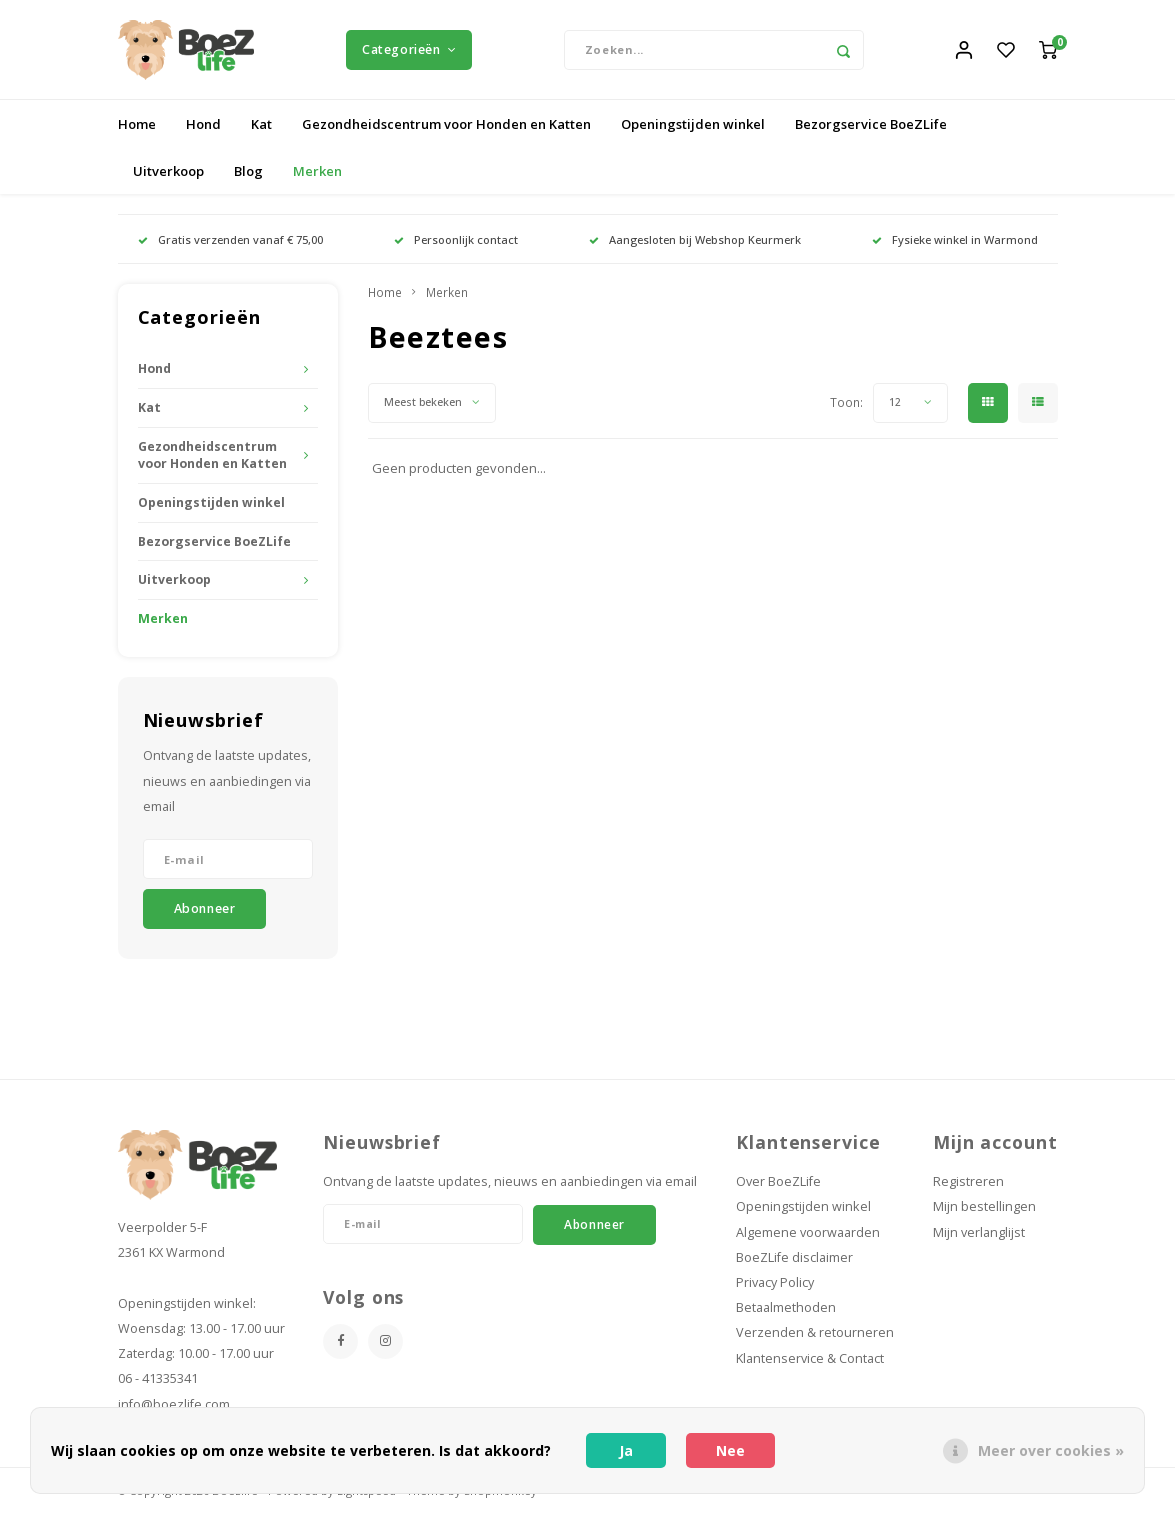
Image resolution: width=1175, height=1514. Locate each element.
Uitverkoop (168, 171)
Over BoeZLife (778, 1182)
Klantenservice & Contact (810, 1358)
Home (137, 124)
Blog (248, 171)
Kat (261, 124)
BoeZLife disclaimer (794, 1257)
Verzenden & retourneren (815, 1333)
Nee (730, 1450)
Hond (203, 124)
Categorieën (409, 49)
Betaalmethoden (786, 1308)
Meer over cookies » (1051, 1450)
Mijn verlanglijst (979, 1232)
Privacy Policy (775, 1283)
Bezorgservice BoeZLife (871, 124)
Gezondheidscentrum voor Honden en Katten (446, 124)
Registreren (968, 1182)
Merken (317, 171)
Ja (626, 1450)
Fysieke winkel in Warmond (955, 239)
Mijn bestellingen (984, 1207)
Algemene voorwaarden (808, 1232)
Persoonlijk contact (456, 239)
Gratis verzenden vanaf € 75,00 (230, 239)
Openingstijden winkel (693, 124)
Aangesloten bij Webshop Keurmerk (695, 239)
